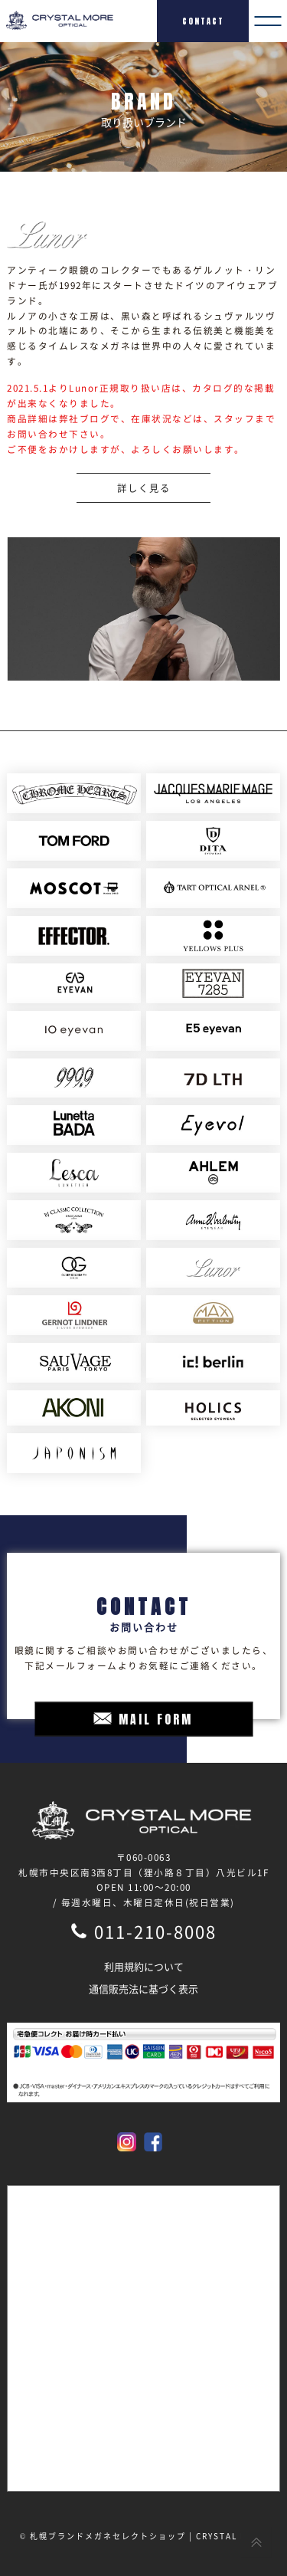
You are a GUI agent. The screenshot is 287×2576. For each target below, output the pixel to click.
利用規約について (144, 1966)
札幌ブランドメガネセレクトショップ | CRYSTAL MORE (148, 2536)
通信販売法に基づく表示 (143, 1988)
